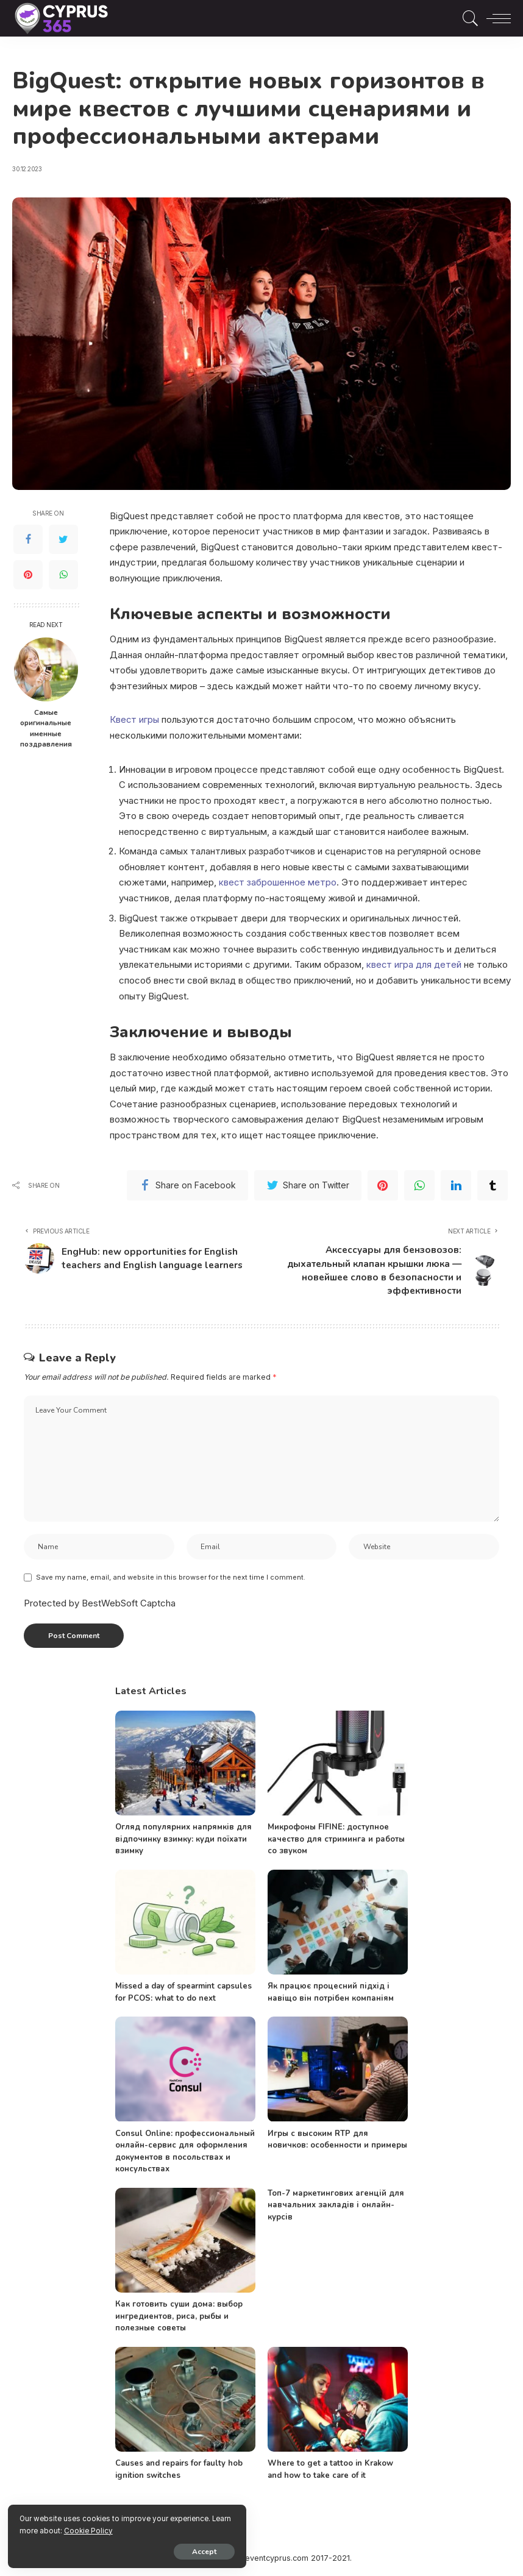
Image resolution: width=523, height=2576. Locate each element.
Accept (149, 2550)
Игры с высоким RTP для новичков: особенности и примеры (337, 2141)
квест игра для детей (414, 964)
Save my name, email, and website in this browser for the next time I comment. (170, 1579)
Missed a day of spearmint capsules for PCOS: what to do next (183, 1994)
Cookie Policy (153, 2528)
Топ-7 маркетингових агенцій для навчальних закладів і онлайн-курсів (336, 2207)
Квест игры (135, 719)
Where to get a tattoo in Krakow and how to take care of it (330, 2471)
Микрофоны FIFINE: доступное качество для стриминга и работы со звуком (336, 1841)
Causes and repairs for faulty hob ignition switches (179, 2471)
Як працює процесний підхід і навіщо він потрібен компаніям (331, 1994)
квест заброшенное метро (278, 882)
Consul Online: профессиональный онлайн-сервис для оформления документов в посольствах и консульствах (185, 2153)
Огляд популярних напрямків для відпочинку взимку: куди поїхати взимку (183, 1841)
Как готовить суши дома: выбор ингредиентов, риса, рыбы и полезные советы (179, 2318)
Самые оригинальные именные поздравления (46, 729)
